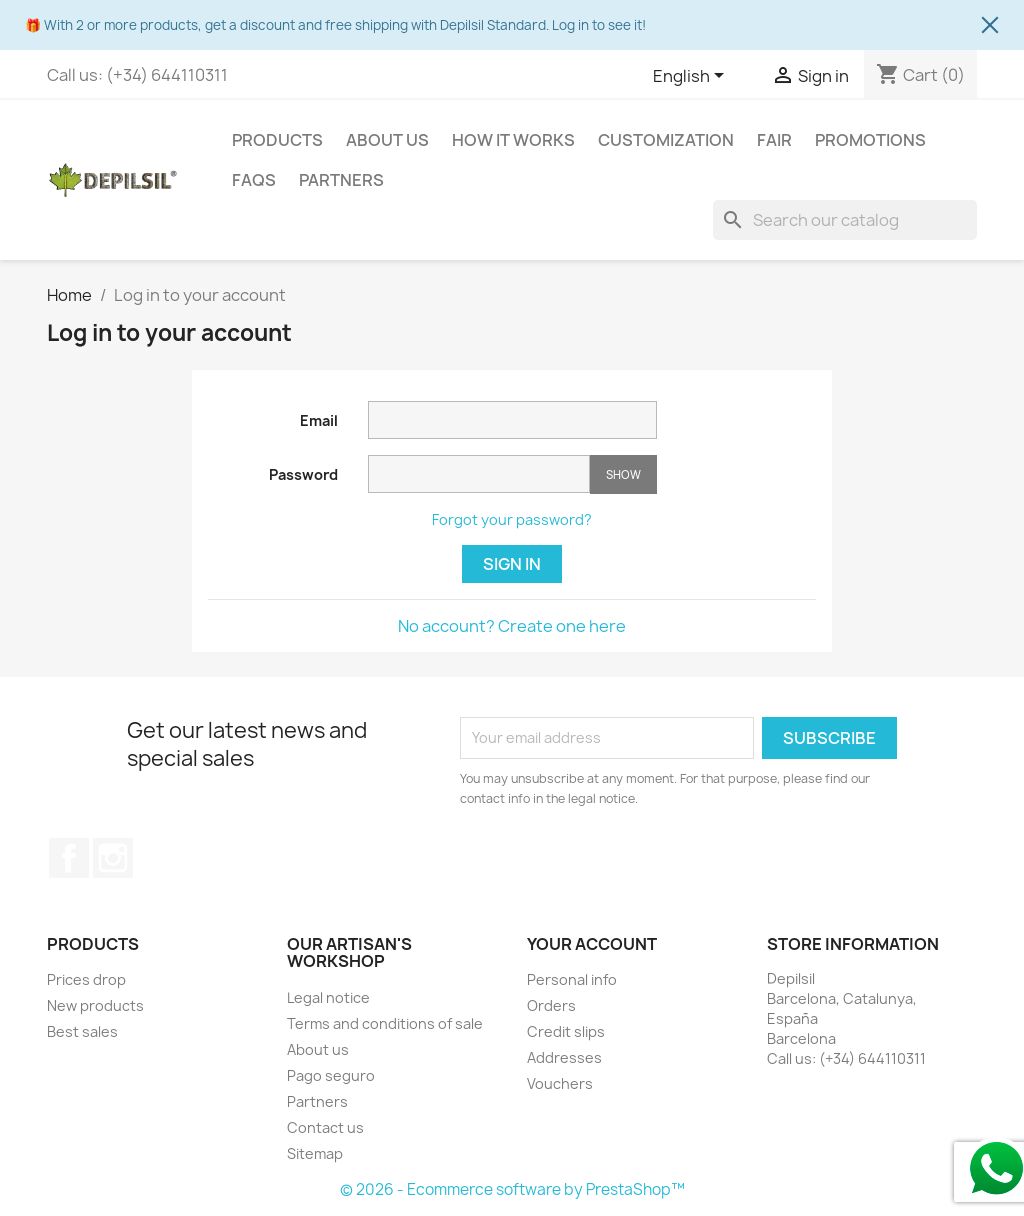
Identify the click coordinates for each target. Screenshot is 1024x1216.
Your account (592, 944)
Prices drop (86, 979)
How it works (513, 140)
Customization (666, 140)
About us (387, 140)
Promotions (870, 140)
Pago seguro (331, 1075)
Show (623, 474)
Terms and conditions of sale (385, 1023)
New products (95, 1005)
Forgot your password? (512, 519)
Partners (341, 180)
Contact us (325, 1127)
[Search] (845, 220)
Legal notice (328, 997)
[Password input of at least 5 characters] (479, 474)
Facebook (69, 858)
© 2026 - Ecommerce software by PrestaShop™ (512, 1189)
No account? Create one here (512, 626)
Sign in (512, 564)
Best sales (82, 1031)
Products (277, 140)
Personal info (572, 979)
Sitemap (315, 1153)
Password (303, 474)
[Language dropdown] (692, 77)
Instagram (113, 858)
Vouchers (560, 1083)
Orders (551, 1005)
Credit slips (566, 1031)
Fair (774, 140)
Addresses (564, 1057)
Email (319, 420)
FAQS (254, 180)
